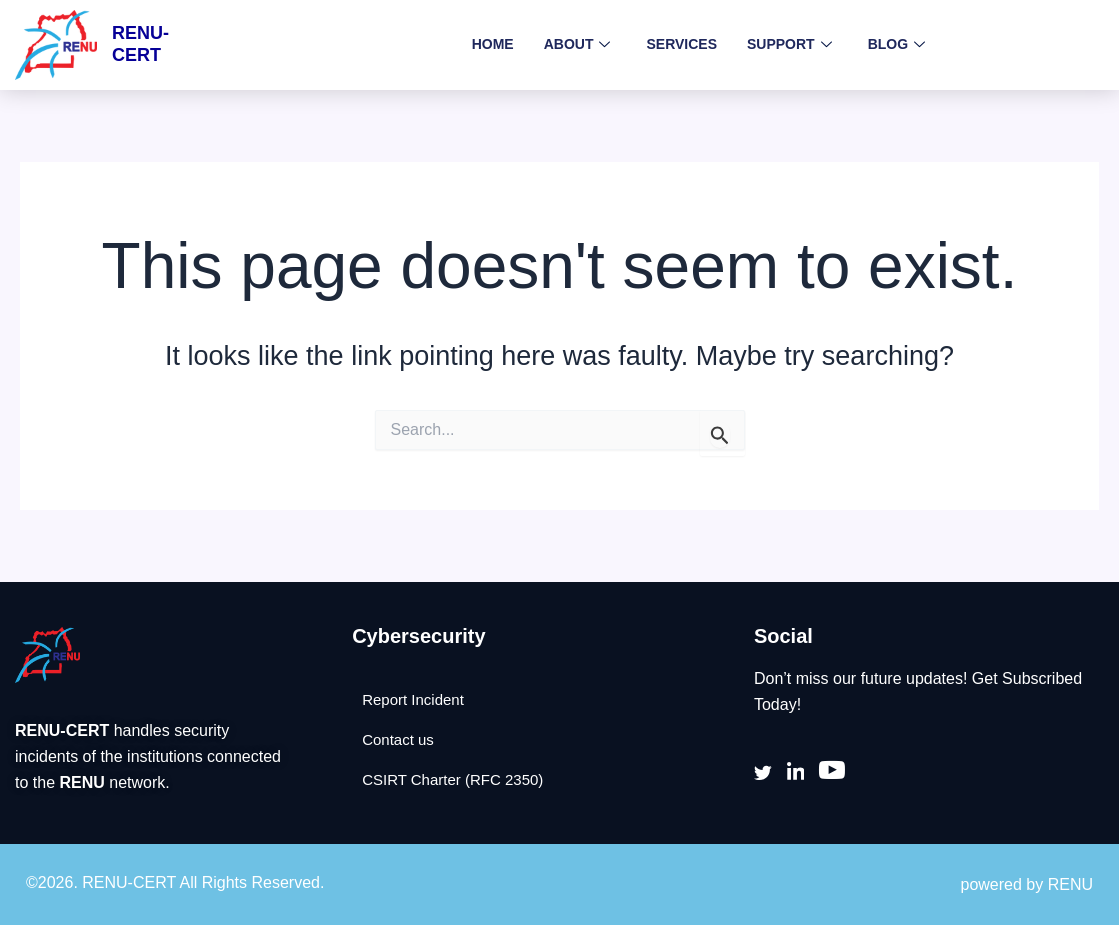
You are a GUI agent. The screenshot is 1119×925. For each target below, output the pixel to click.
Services (681, 44)
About (577, 45)
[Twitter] (763, 772)
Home (493, 44)
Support (789, 45)
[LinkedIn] (796, 772)
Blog (896, 45)
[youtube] (833, 772)
